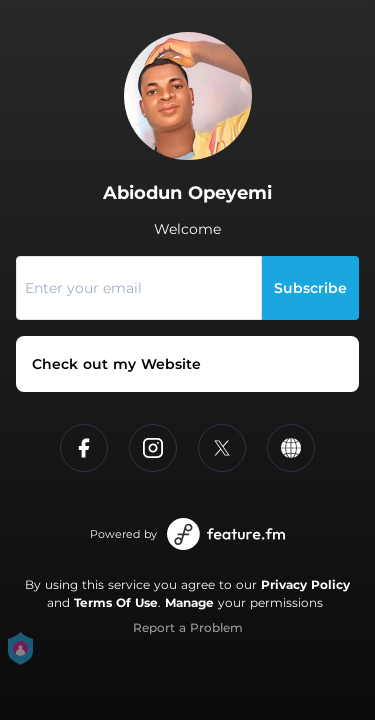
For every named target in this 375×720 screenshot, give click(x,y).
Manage (189, 602)
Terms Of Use (116, 602)
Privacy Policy (305, 584)
